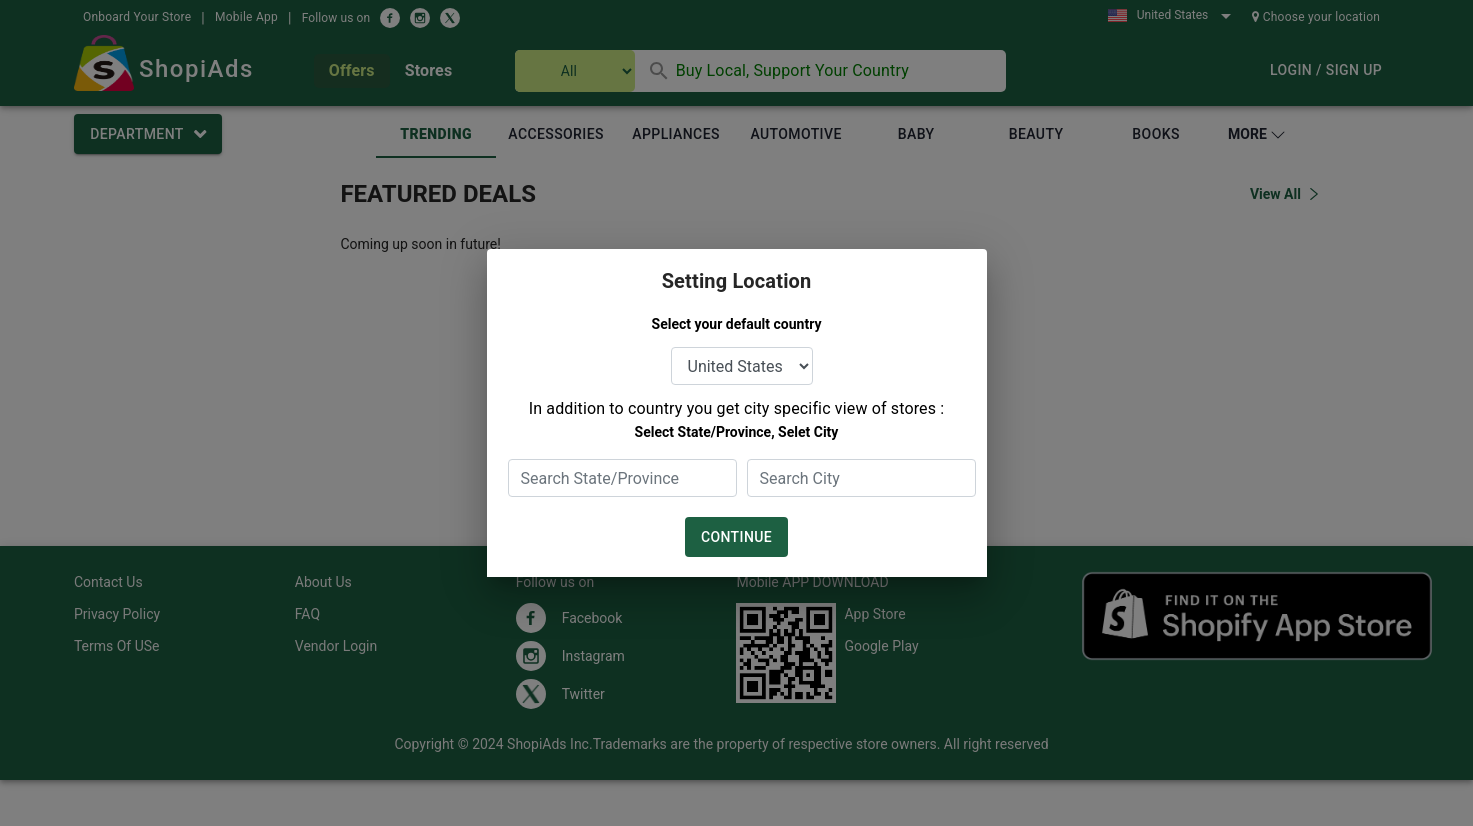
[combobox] (622, 478)
